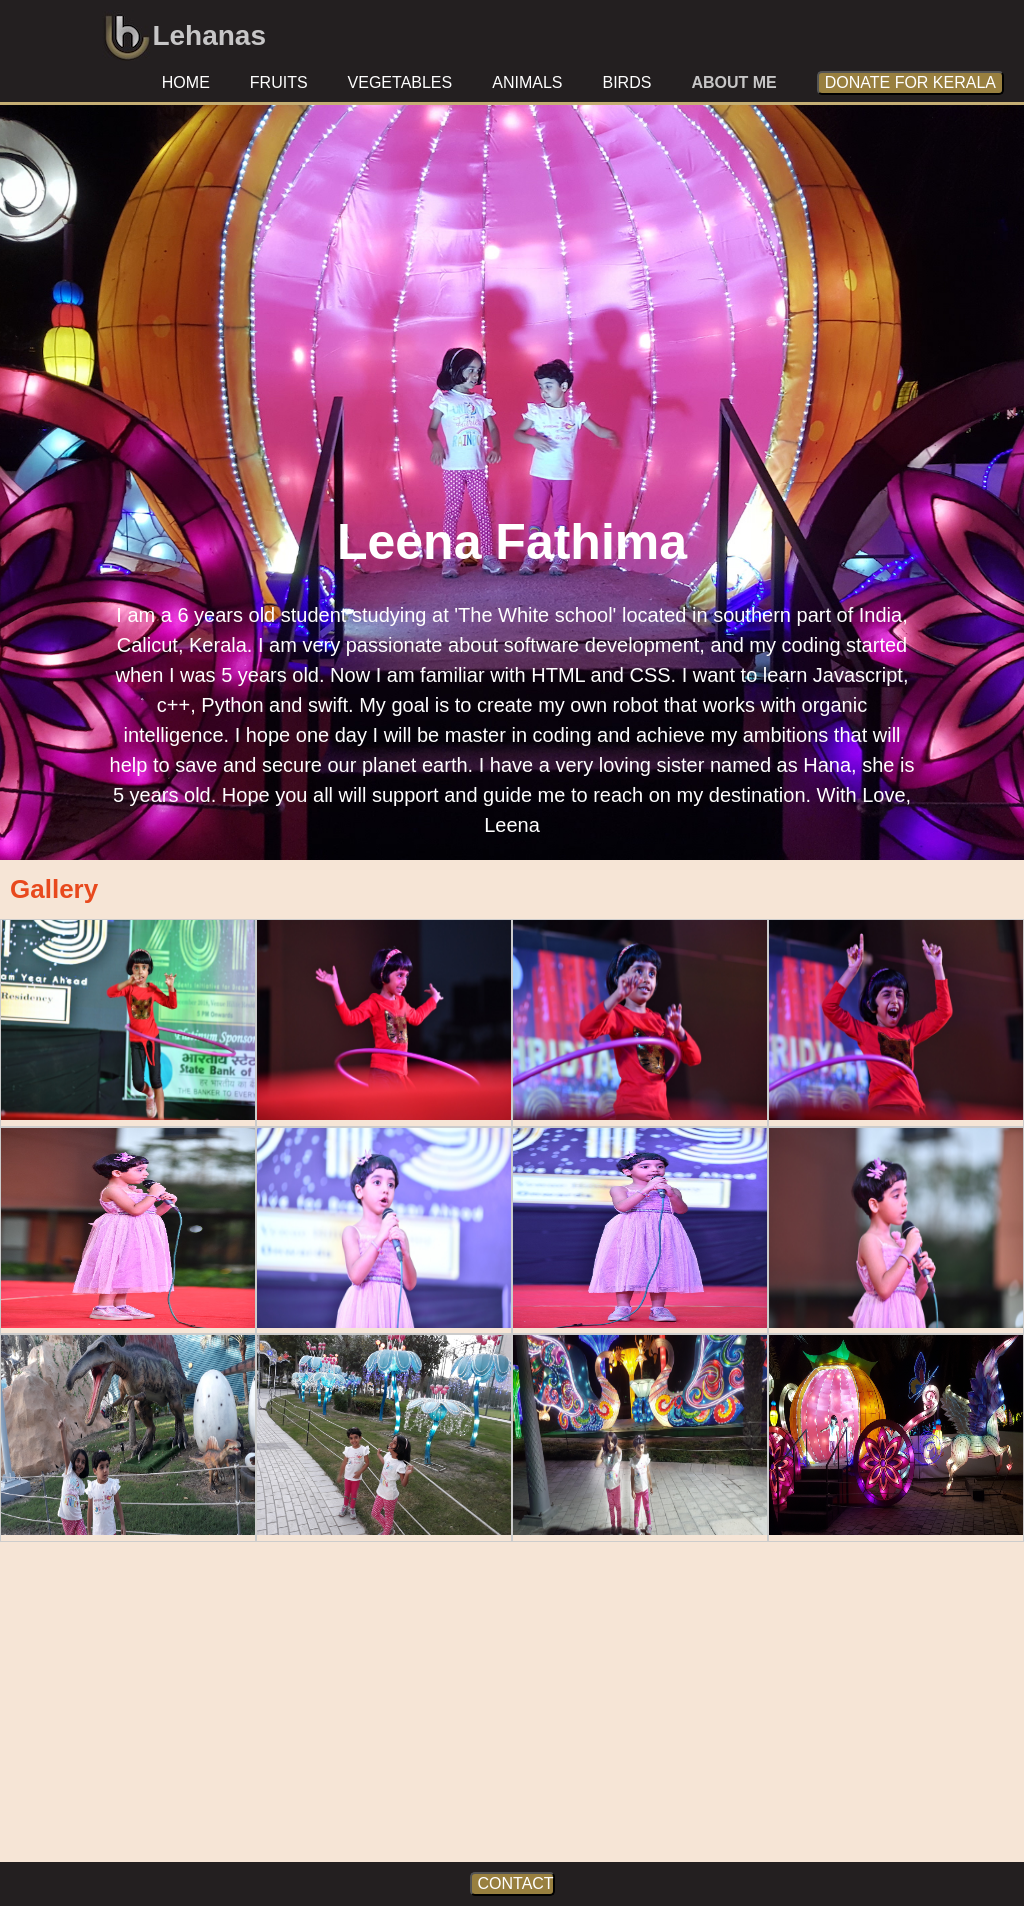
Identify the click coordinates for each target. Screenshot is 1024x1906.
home (186, 82)
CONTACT (516, 1883)
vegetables (400, 82)
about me (733, 82)
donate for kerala (910, 82)
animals (527, 82)
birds (626, 82)
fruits (279, 82)
